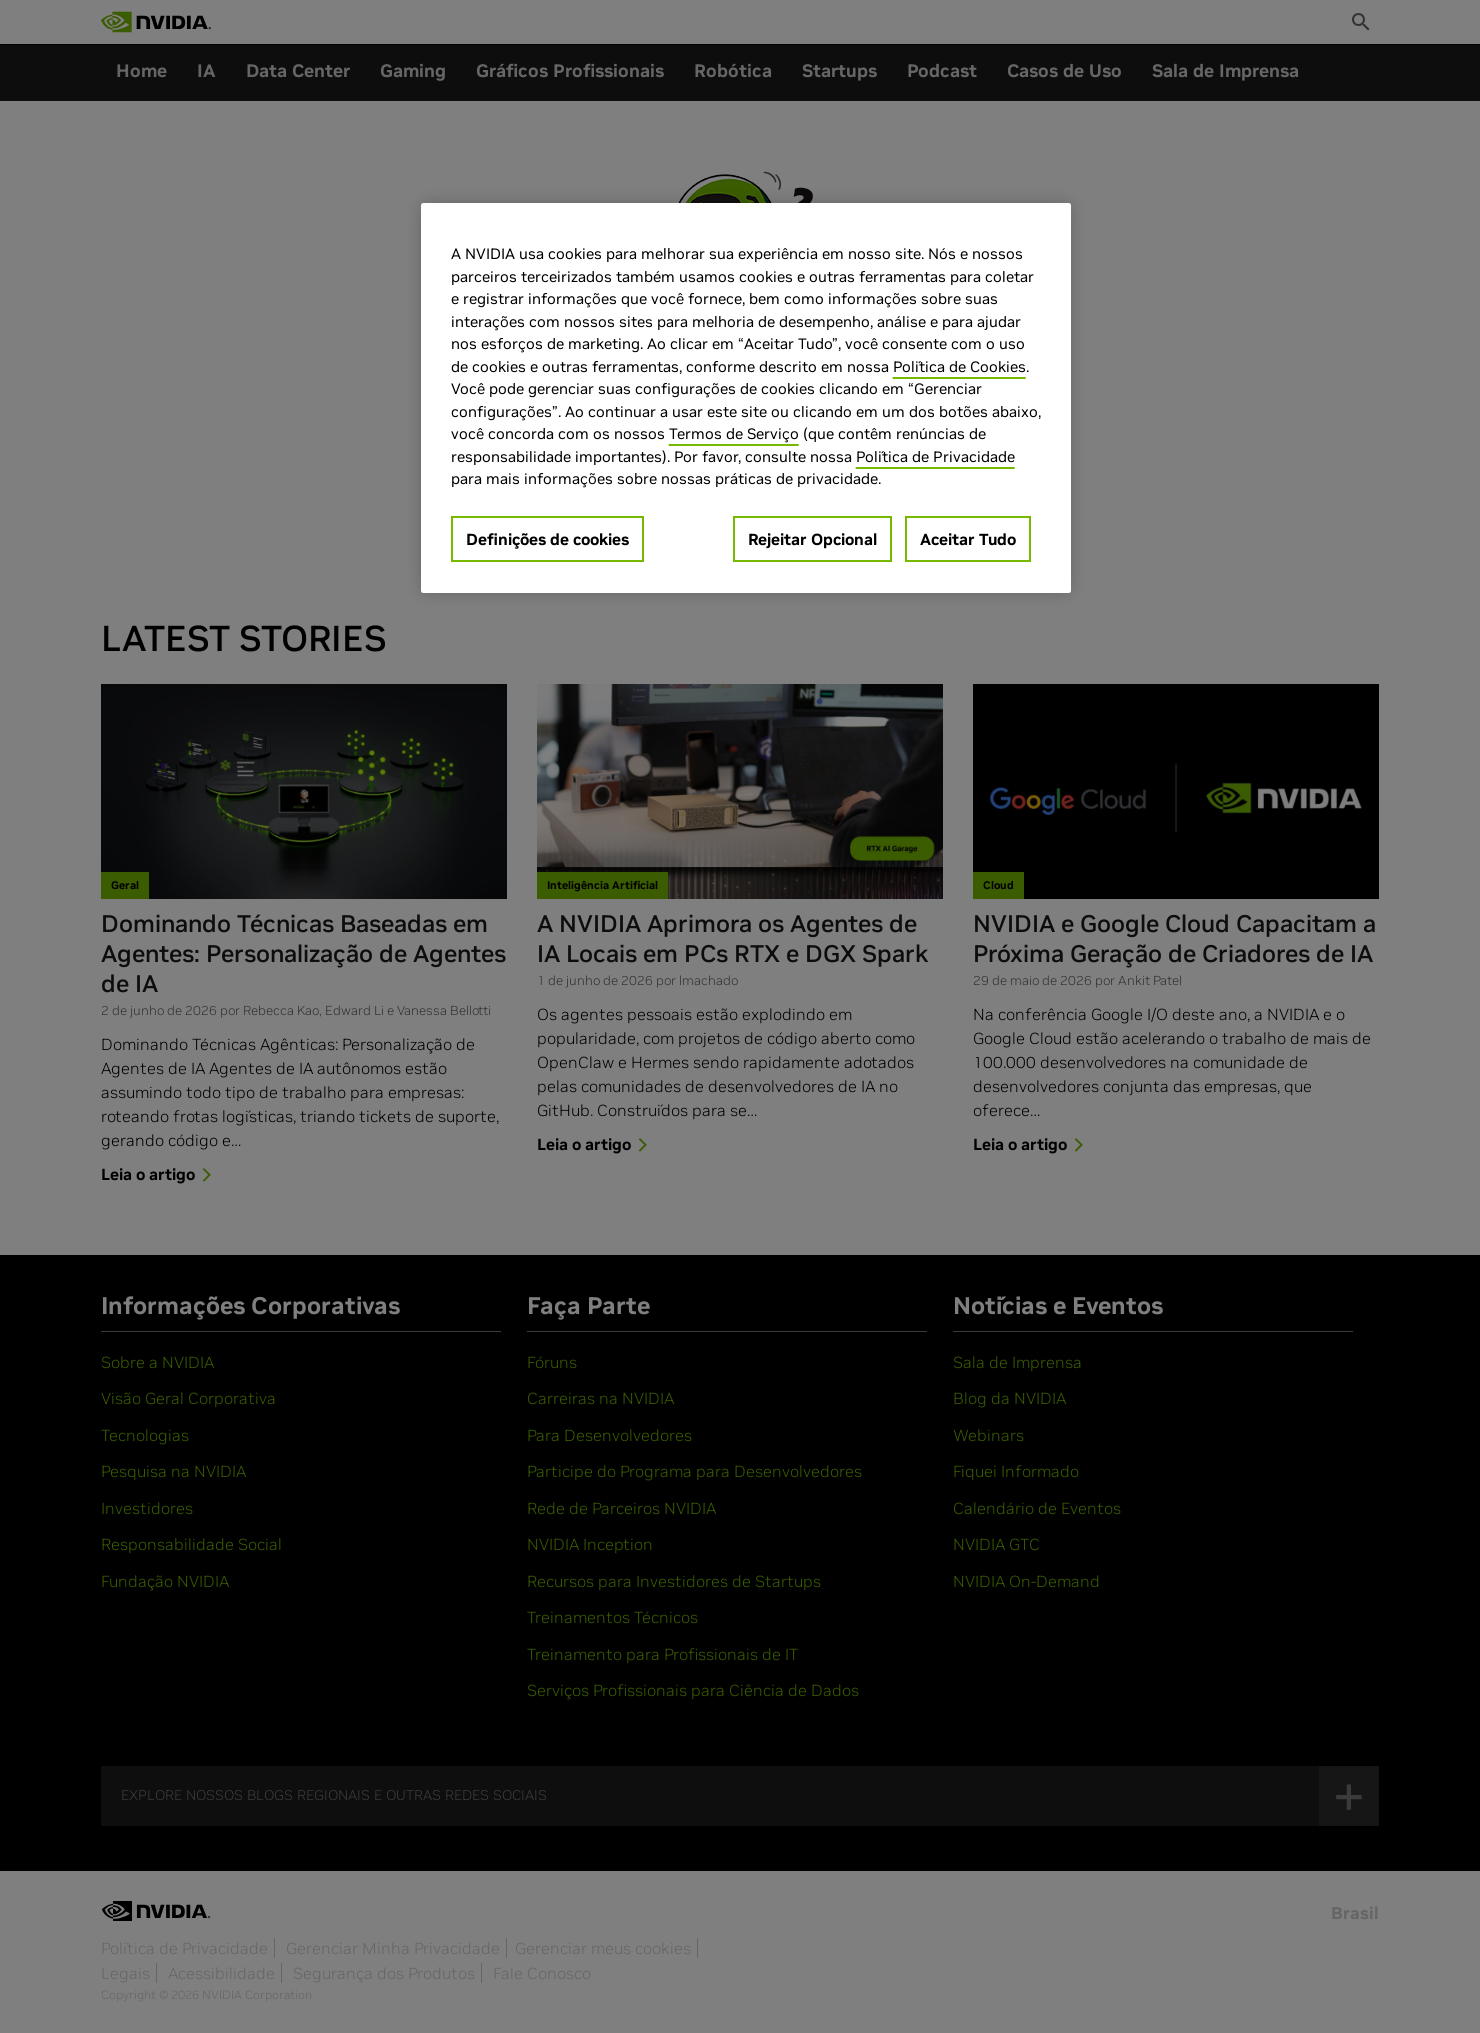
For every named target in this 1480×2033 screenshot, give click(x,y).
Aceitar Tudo (968, 539)
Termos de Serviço (734, 433)
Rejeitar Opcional (812, 539)
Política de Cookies (959, 366)
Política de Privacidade (935, 456)
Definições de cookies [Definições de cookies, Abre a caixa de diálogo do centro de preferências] (547, 539)
